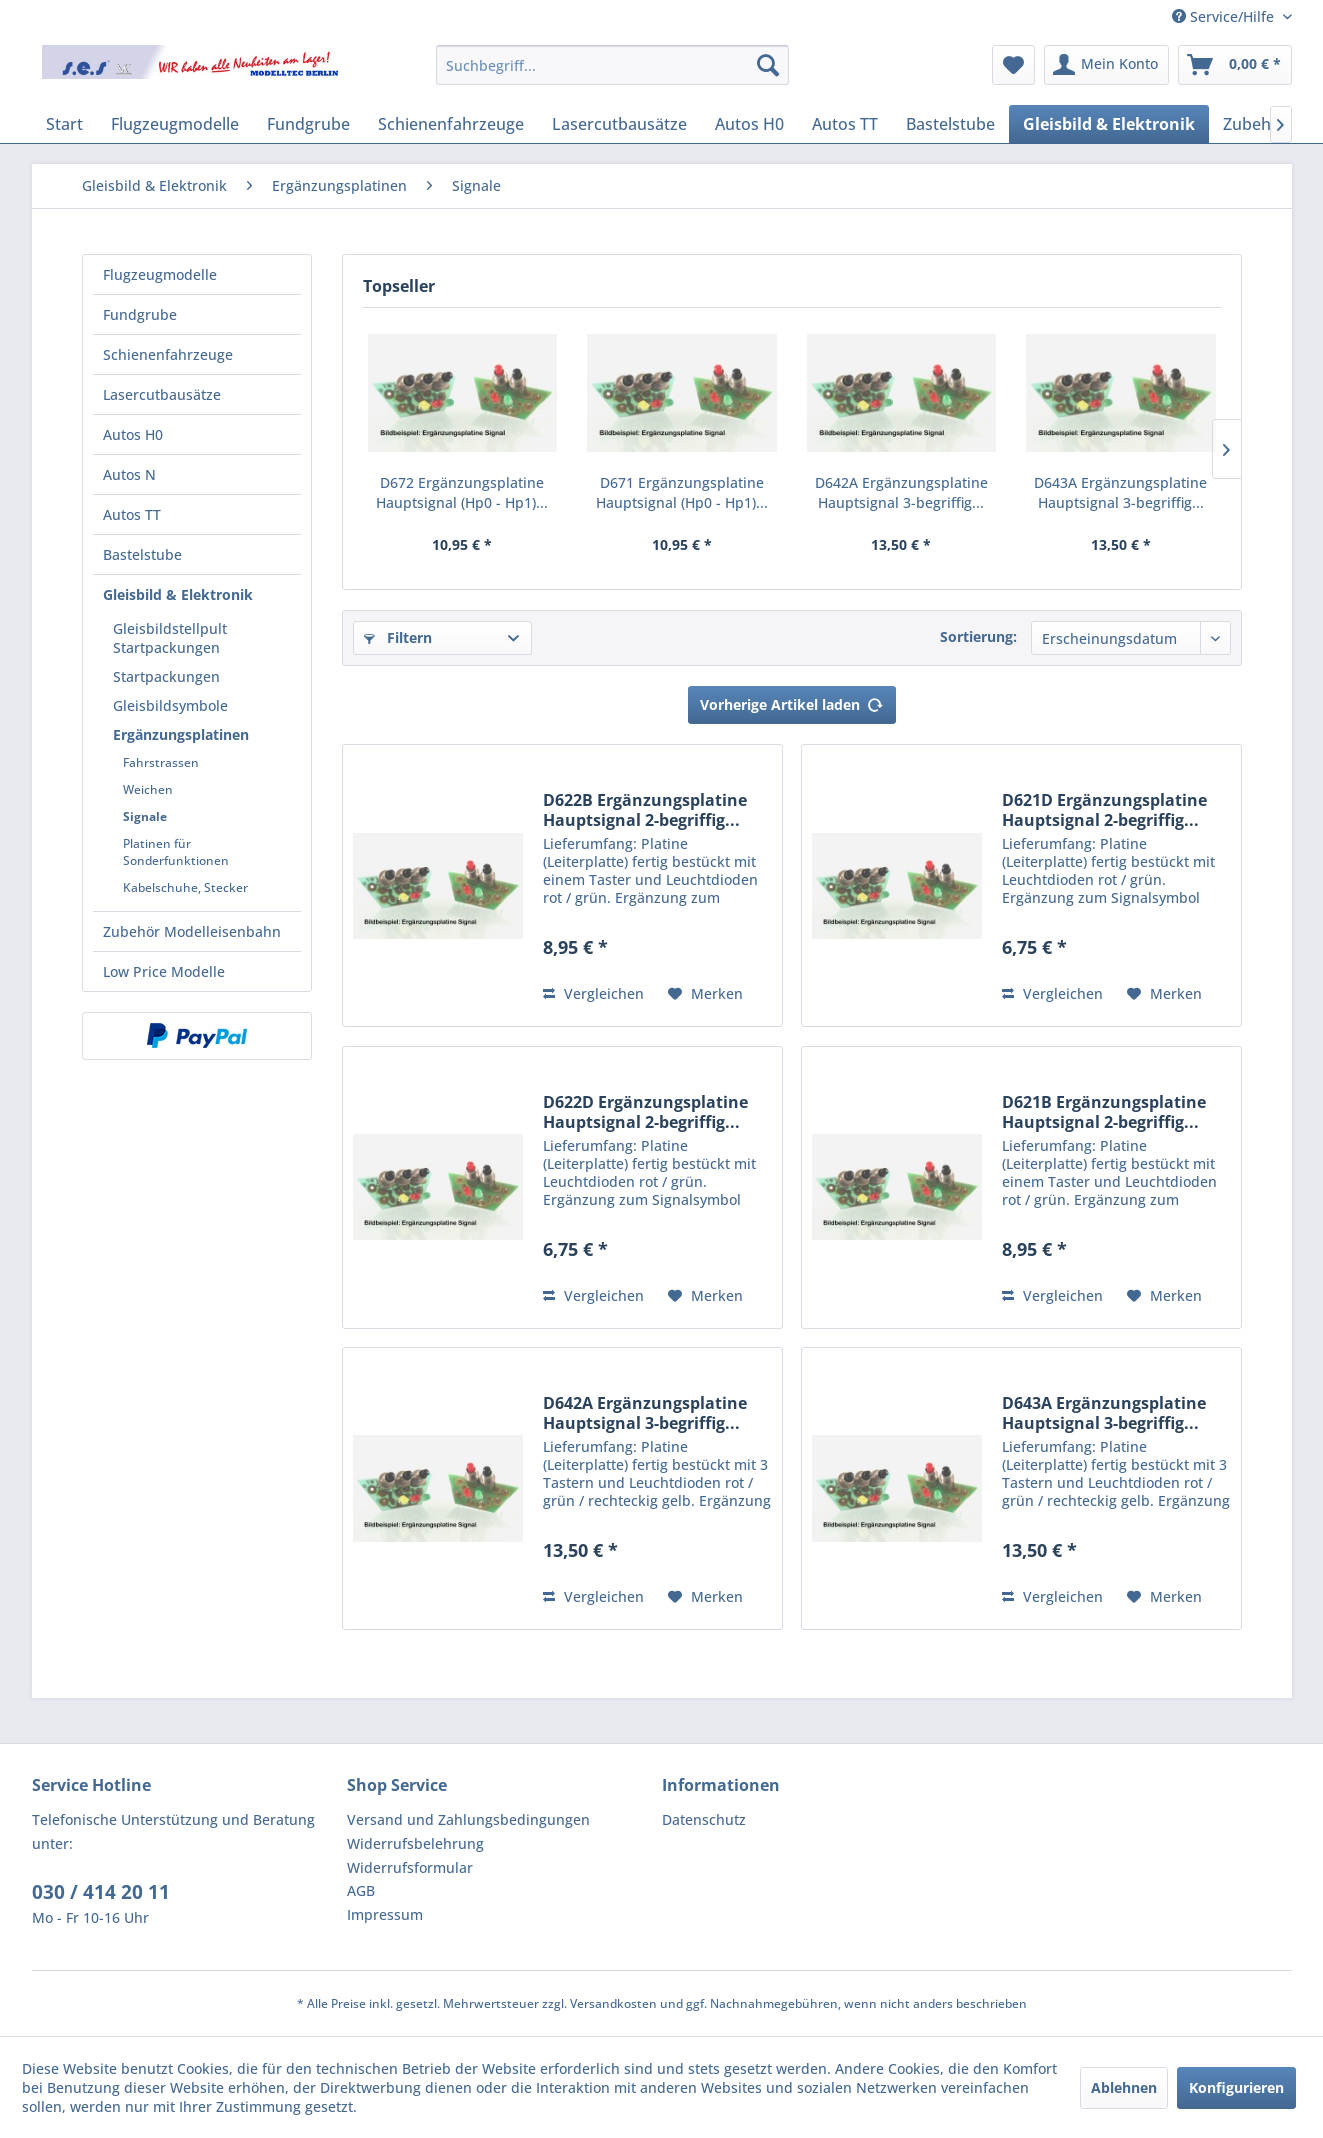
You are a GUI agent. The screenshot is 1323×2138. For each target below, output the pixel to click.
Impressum (385, 1914)
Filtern (398, 637)
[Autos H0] (749, 124)
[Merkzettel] (1013, 65)
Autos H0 (133, 434)
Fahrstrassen (161, 762)
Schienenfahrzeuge (168, 354)
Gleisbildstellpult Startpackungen (170, 638)
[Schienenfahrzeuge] (451, 124)
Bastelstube (142, 554)
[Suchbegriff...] (612, 65)
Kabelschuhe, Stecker (185, 887)
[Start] (64, 124)
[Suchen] (768, 65)
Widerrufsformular (410, 1867)
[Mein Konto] (1106, 65)
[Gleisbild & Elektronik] (1109, 124)
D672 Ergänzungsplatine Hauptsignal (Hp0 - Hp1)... (462, 492)
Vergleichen (593, 993)
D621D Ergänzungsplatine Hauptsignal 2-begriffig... (1104, 810)
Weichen (148, 789)
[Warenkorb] (1235, 65)
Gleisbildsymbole (170, 705)
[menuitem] (612, 65)
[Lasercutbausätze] (619, 124)
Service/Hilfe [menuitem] (1225, 16)
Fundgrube (140, 314)
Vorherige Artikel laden (792, 701)
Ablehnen (1124, 2087)
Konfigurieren (1236, 2087)
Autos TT (132, 514)
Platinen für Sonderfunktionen (176, 852)
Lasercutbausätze (162, 394)
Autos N (129, 474)
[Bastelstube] (950, 124)
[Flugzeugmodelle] (175, 124)
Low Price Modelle (164, 971)
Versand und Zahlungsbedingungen (468, 1819)
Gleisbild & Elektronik (178, 594)
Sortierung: (978, 636)
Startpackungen (166, 676)
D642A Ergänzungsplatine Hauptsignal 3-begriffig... (901, 492)
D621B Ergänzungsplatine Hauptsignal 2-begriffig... (1104, 1112)
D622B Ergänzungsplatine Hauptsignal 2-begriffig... (645, 810)
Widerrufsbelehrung (415, 1843)
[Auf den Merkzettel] (705, 994)
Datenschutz (704, 1819)
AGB (361, 1890)
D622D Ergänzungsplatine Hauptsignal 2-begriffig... (645, 1112)
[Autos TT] (845, 124)
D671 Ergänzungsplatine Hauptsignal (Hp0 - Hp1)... (682, 492)
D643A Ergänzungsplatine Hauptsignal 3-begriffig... (1120, 492)
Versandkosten (613, 2003)
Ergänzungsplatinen (181, 734)
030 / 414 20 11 (101, 1892)
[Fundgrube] (308, 124)
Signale (145, 816)
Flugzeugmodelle (160, 274)
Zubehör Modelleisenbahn (192, 931)
